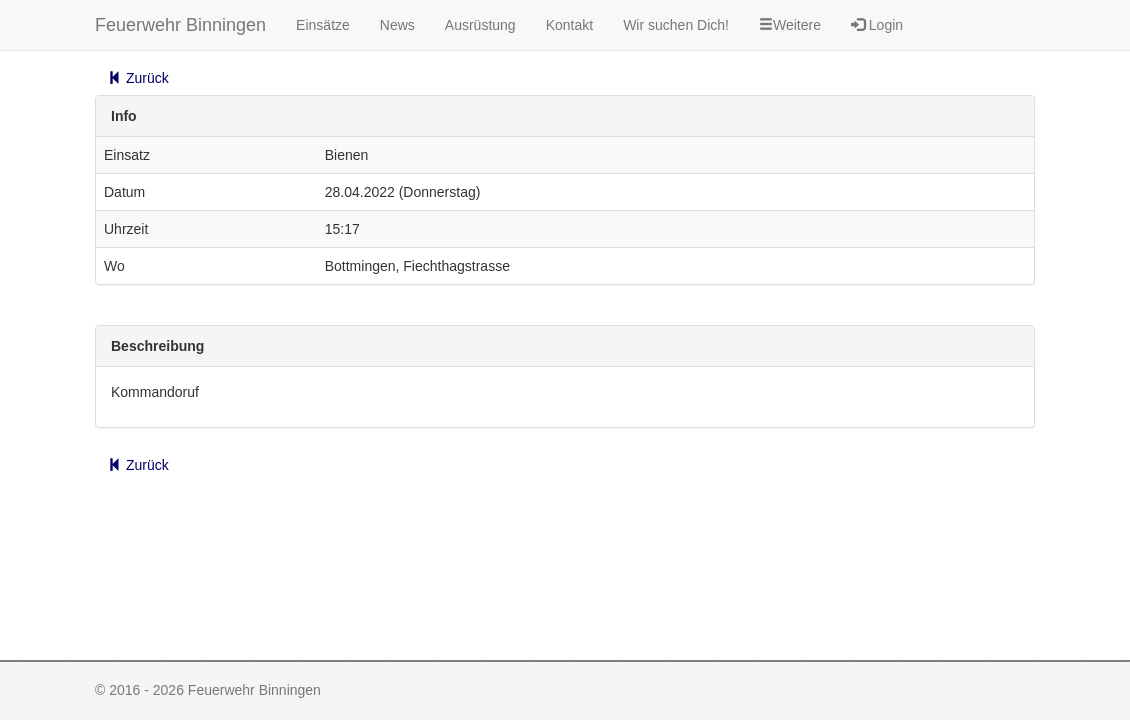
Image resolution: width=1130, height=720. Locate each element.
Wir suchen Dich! (676, 25)
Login (877, 25)
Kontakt (569, 25)
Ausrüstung (480, 25)
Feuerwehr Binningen (180, 25)
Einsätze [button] (323, 25)
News (397, 25)
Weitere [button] (790, 25)
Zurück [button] (138, 78)
